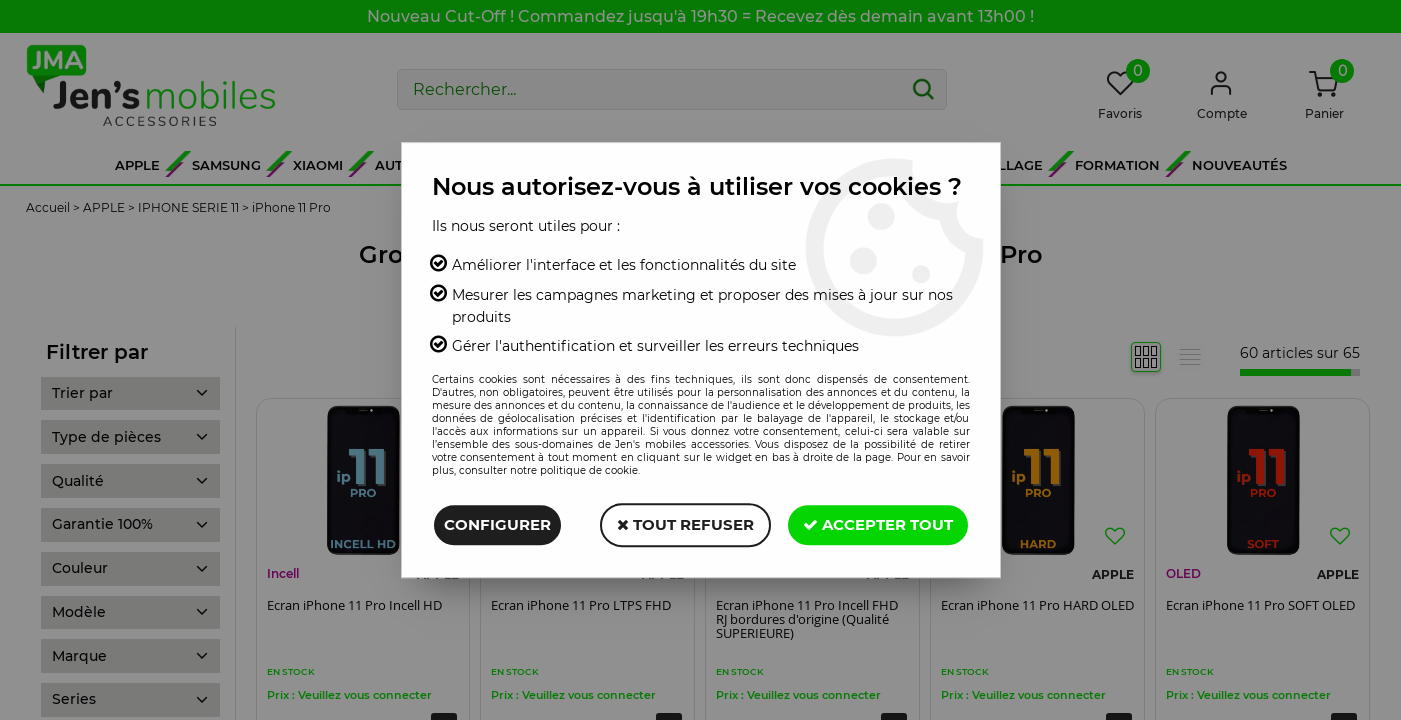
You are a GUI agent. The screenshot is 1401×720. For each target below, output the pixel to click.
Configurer (497, 524)
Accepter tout (878, 524)
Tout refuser (685, 524)
